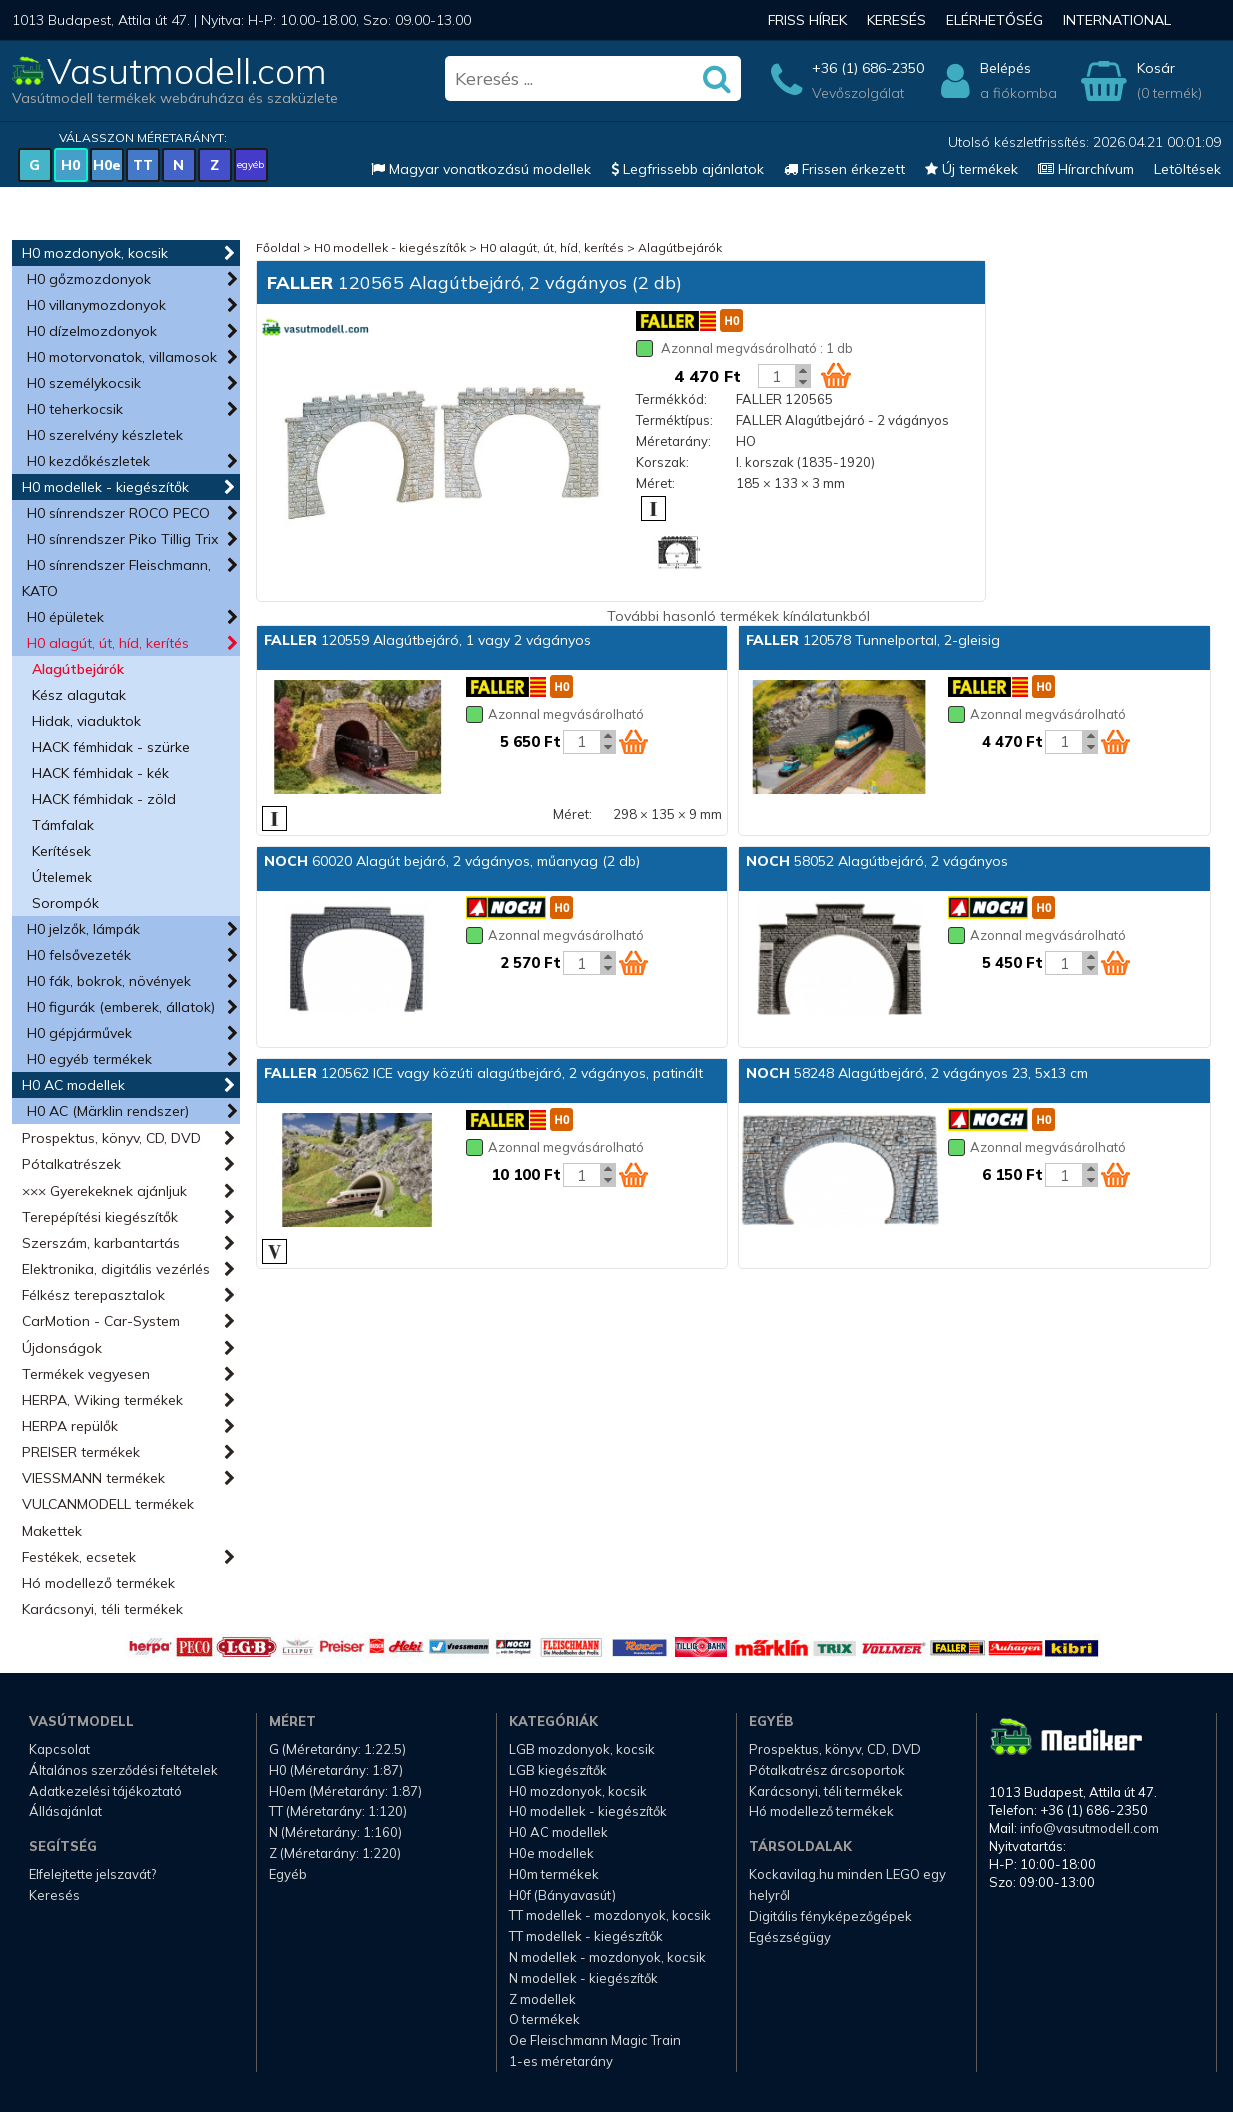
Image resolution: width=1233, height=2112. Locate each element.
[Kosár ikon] (836, 375)
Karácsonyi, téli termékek (102, 1609)
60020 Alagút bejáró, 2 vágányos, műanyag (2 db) (452, 861)
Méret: (655, 483)
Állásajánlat (65, 1811)
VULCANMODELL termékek (108, 1504)
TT (143, 165)
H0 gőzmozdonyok (89, 279)
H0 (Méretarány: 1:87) (336, 1770)
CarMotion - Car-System (101, 1321)
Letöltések (1187, 169)
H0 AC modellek (73, 1085)
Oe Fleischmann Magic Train (595, 2040)
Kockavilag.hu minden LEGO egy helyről (847, 1884)
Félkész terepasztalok (93, 1295)
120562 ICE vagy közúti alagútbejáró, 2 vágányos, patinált (483, 1073)
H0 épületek (65, 617)
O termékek (544, 2019)
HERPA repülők (70, 1426)
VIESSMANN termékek (93, 1478)
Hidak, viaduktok (86, 721)
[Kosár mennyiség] (777, 376)
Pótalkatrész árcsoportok (827, 1770)
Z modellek (542, 1999)
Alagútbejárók (78, 669)
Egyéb (288, 1874)
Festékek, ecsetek (79, 1557)
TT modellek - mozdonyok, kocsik (610, 1915)
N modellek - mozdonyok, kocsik (607, 1957)
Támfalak (63, 825)
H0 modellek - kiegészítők (105, 487)
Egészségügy (790, 1937)
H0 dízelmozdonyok (92, 331)
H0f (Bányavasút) (562, 1895)
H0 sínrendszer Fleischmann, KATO (116, 578)
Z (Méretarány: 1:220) (335, 1853)
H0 (70, 165)
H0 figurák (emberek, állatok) (121, 1007)
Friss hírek (807, 20)
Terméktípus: (674, 420)
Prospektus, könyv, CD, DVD (111, 1138)
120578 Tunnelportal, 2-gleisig (873, 640)
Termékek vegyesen (86, 1374)
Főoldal (278, 247)
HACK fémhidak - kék (100, 773)
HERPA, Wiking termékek (102, 1400)
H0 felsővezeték (79, 955)
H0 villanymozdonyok (96, 305)
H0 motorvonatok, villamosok (122, 357)
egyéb (250, 164)
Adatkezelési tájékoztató (105, 1791)
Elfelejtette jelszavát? (92, 1874)
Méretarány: (673, 441)
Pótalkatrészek (71, 1164)
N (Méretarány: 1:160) (335, 1832)
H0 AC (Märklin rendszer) (108, 1111)
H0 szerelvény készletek (105, 435)
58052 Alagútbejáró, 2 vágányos (877, 861)
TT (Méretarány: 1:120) (338, 1811)
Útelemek (62, 877)
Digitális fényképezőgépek (830, 1916)
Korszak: (662, 462)
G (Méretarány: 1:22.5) (337, 1749)
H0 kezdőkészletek (88, 461)
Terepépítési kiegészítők (100, 1217)
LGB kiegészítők (558, 1770)
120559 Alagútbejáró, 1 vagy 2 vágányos (427, 640)
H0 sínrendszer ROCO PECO (118, 513)
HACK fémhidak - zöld (104, 799)
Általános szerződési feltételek (123, 1770)
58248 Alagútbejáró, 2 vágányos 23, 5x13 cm (917, 1073)
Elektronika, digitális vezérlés (116, 1269)
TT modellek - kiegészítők (586, 1936)
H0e (107, 165)
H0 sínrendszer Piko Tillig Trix (122, 539)
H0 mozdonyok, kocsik (95, 253)
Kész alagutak (79, 695)
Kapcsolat (59, 1749)
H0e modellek (551, 1853)
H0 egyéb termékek (89, 1059)
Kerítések (61, 851)
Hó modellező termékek (98, 1583)
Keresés (896, 20)
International (1117, 20)
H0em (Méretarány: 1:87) (345, 1791)
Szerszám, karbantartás (101, 1243)
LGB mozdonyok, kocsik (582, 1749)
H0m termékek (554, 1874)
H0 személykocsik (84, 383)
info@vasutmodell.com (1089, 1828)
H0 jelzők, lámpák (83, 929)
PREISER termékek (81, 1452)
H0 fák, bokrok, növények (109, 981)
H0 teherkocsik (75, 409)
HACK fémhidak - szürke (111, 747)
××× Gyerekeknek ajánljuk (104, 1191)
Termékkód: (671, 399)
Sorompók (65, 903)
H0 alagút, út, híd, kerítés (108, 643)
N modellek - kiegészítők (583, 1978)
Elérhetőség (994, 20)
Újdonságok (62, 1348)
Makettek (52, 1531)
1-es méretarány (561, 2061)
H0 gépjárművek (79, 1033)
